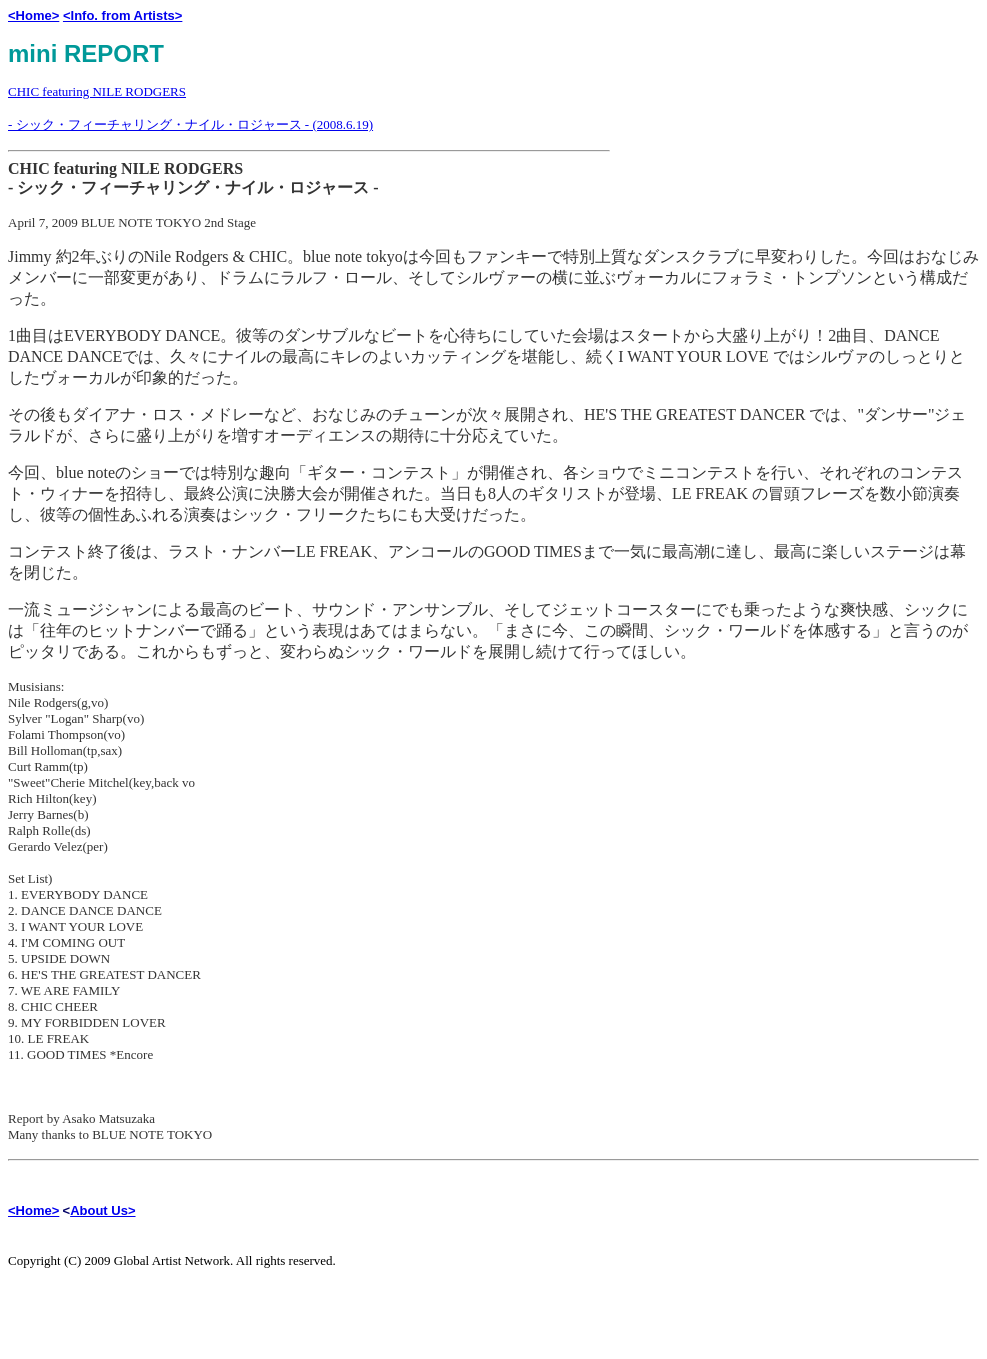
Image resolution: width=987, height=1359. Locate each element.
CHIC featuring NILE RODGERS (97, 91)
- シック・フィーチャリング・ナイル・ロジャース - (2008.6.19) (190, 124)
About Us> (102, 1210)
